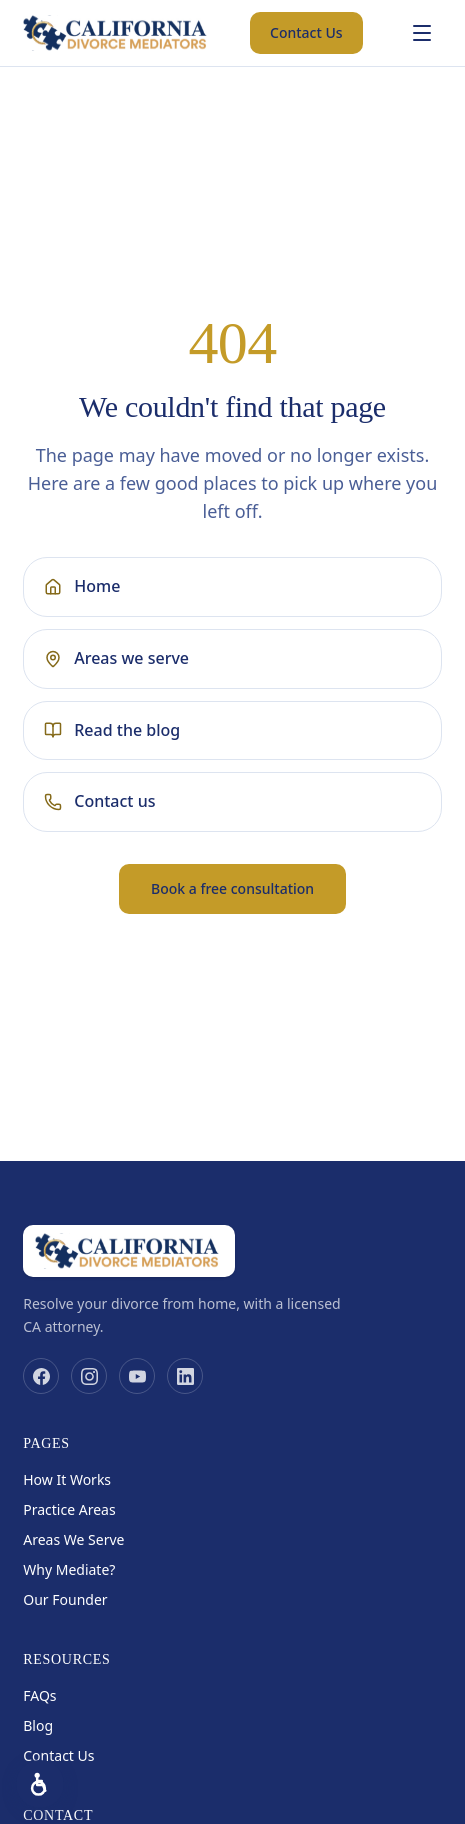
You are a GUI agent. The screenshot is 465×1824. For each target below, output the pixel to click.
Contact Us (306, 32)
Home (82, 586)
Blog (38, 1725)
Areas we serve (116, 658)
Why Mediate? (69, 1569)
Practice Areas (69, 1509)
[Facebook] (41, 1376)
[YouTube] (137, 1376)
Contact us (99, 801)
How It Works (67, 1479)
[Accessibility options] (40, 1784)
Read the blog (112, 730)
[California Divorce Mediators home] (116, 33)
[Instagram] (89, 1376)
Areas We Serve (73, 1539)
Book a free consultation (232, 888)
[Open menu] (422, 33)
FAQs (39, 1695)
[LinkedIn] (185, 1376)
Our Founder (65, 1599)
